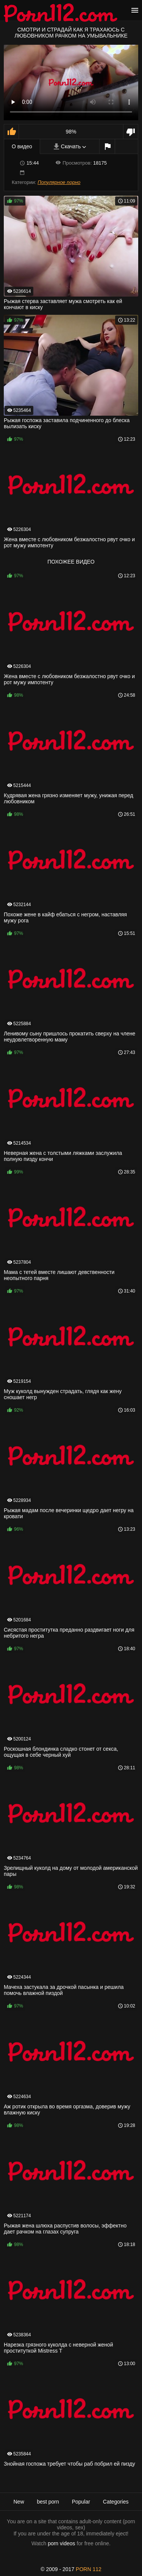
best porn (48, 2502)
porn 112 (88, 2569)
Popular (81, 2502)
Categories (116, 2502)
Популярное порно (58, 182)
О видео (22, 146)
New (18, 2502)
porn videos (61, 2543)
